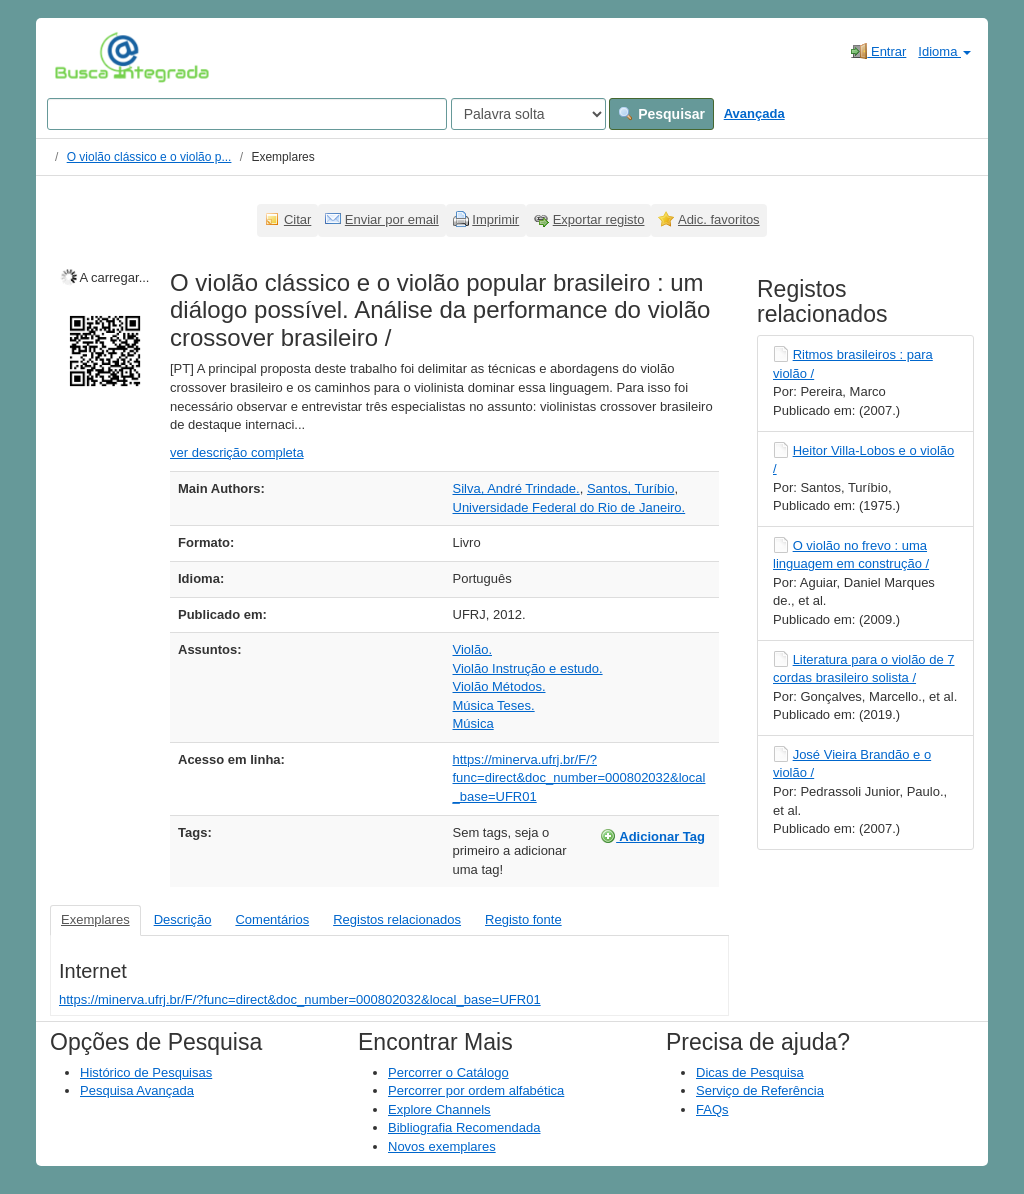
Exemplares (95, 919)
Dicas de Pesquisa (750, 1072)
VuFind (85, 57)
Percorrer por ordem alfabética (476, 1090)
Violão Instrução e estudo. (528, 668)
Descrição (183, 919)
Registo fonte (523, 919)
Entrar (878, 51)
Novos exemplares (442, 1146)
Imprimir (495, 219)
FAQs (712, 1109)
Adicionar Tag (652, 836)
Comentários (272, 919)
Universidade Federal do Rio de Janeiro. (569, 507)
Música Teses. (494, 705)
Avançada (754, 113)
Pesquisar (661, 114)
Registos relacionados (397, 919)
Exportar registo (599, 219)
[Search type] (528, 114)
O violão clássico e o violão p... (149, 157)
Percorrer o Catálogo (448, 1072)
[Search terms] (247, 114)
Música (473, 723)
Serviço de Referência (760, 1090)
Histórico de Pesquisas (146, 1072)
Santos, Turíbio (630, 488)
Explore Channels (439, 1109)
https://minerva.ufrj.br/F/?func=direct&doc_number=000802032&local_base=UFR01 (579, 778)
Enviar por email (392, 219)
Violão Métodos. (499, 686)
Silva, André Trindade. (516, 488)
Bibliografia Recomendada (464, 1127)
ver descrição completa (237, 452)
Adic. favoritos (719, 219)
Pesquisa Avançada (137, 1090)
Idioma (944, 51)
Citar (297, 219)
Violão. (473, 649)
